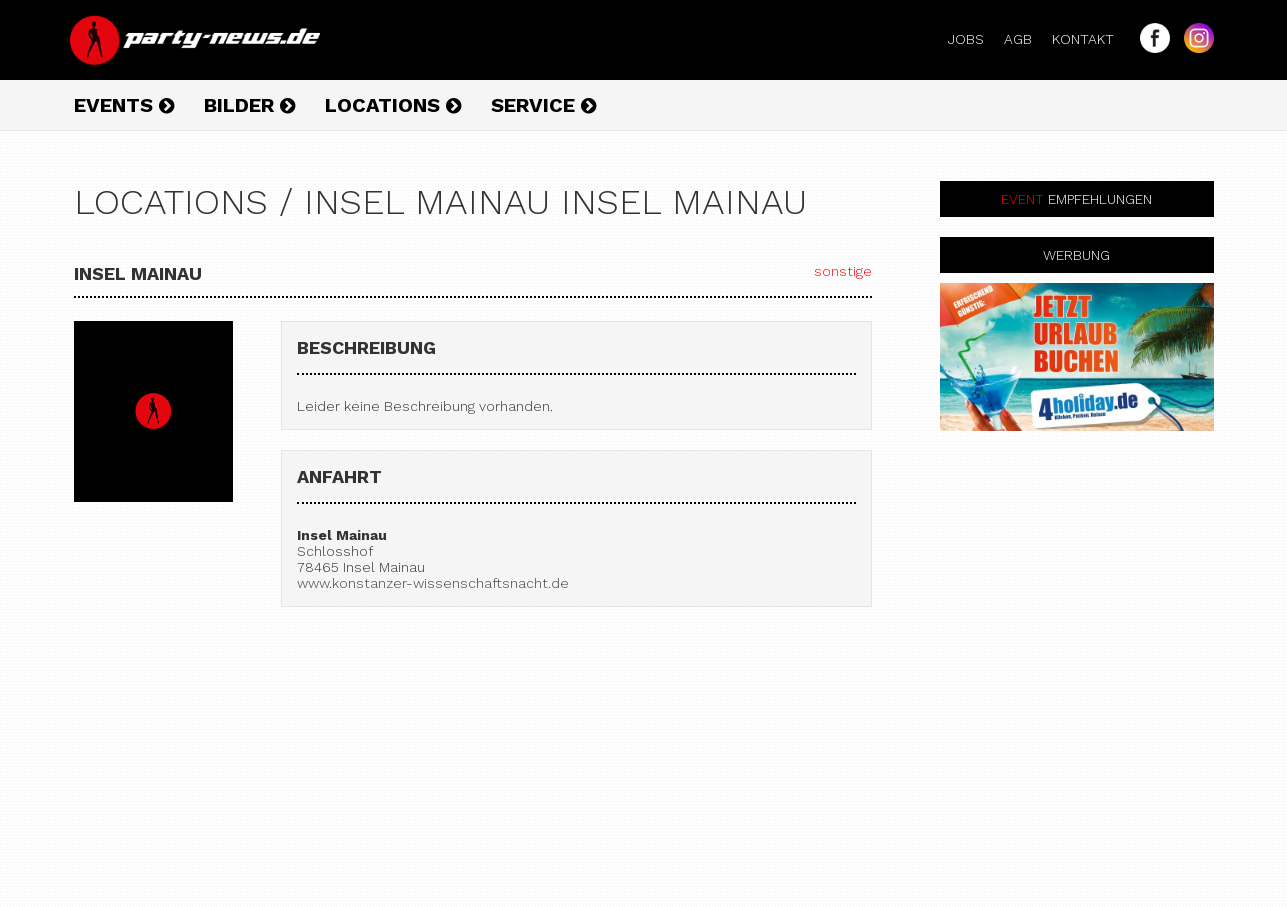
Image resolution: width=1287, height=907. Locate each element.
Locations (393, 105)
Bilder (249, 105)
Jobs (974, 39)
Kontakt (1091, 39)
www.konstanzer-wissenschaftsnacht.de (433, 583)
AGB (1026, 39)
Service (543, 105)
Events (124, 105)
